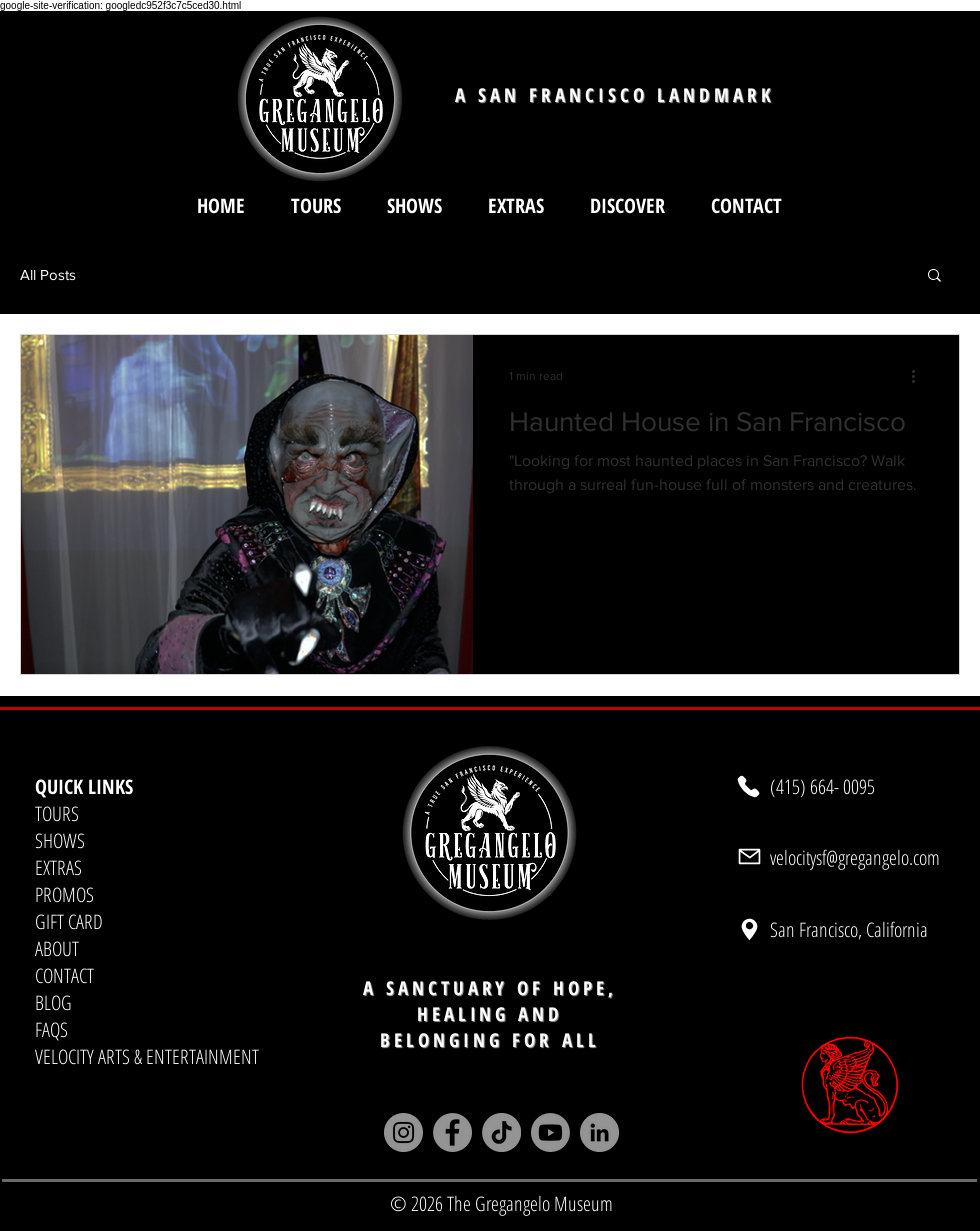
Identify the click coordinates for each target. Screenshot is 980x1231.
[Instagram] (403, 1132)
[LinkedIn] (599, 1132)
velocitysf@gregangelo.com (855, 857)
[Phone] (748, 787)
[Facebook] (452, 1132)
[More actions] (920, 376)
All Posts (48, 274)
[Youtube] (550, 1132)
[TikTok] (501, 1132)
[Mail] (749, 857)
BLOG (53, 1002)
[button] (627, 205)
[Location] (749, 930)
